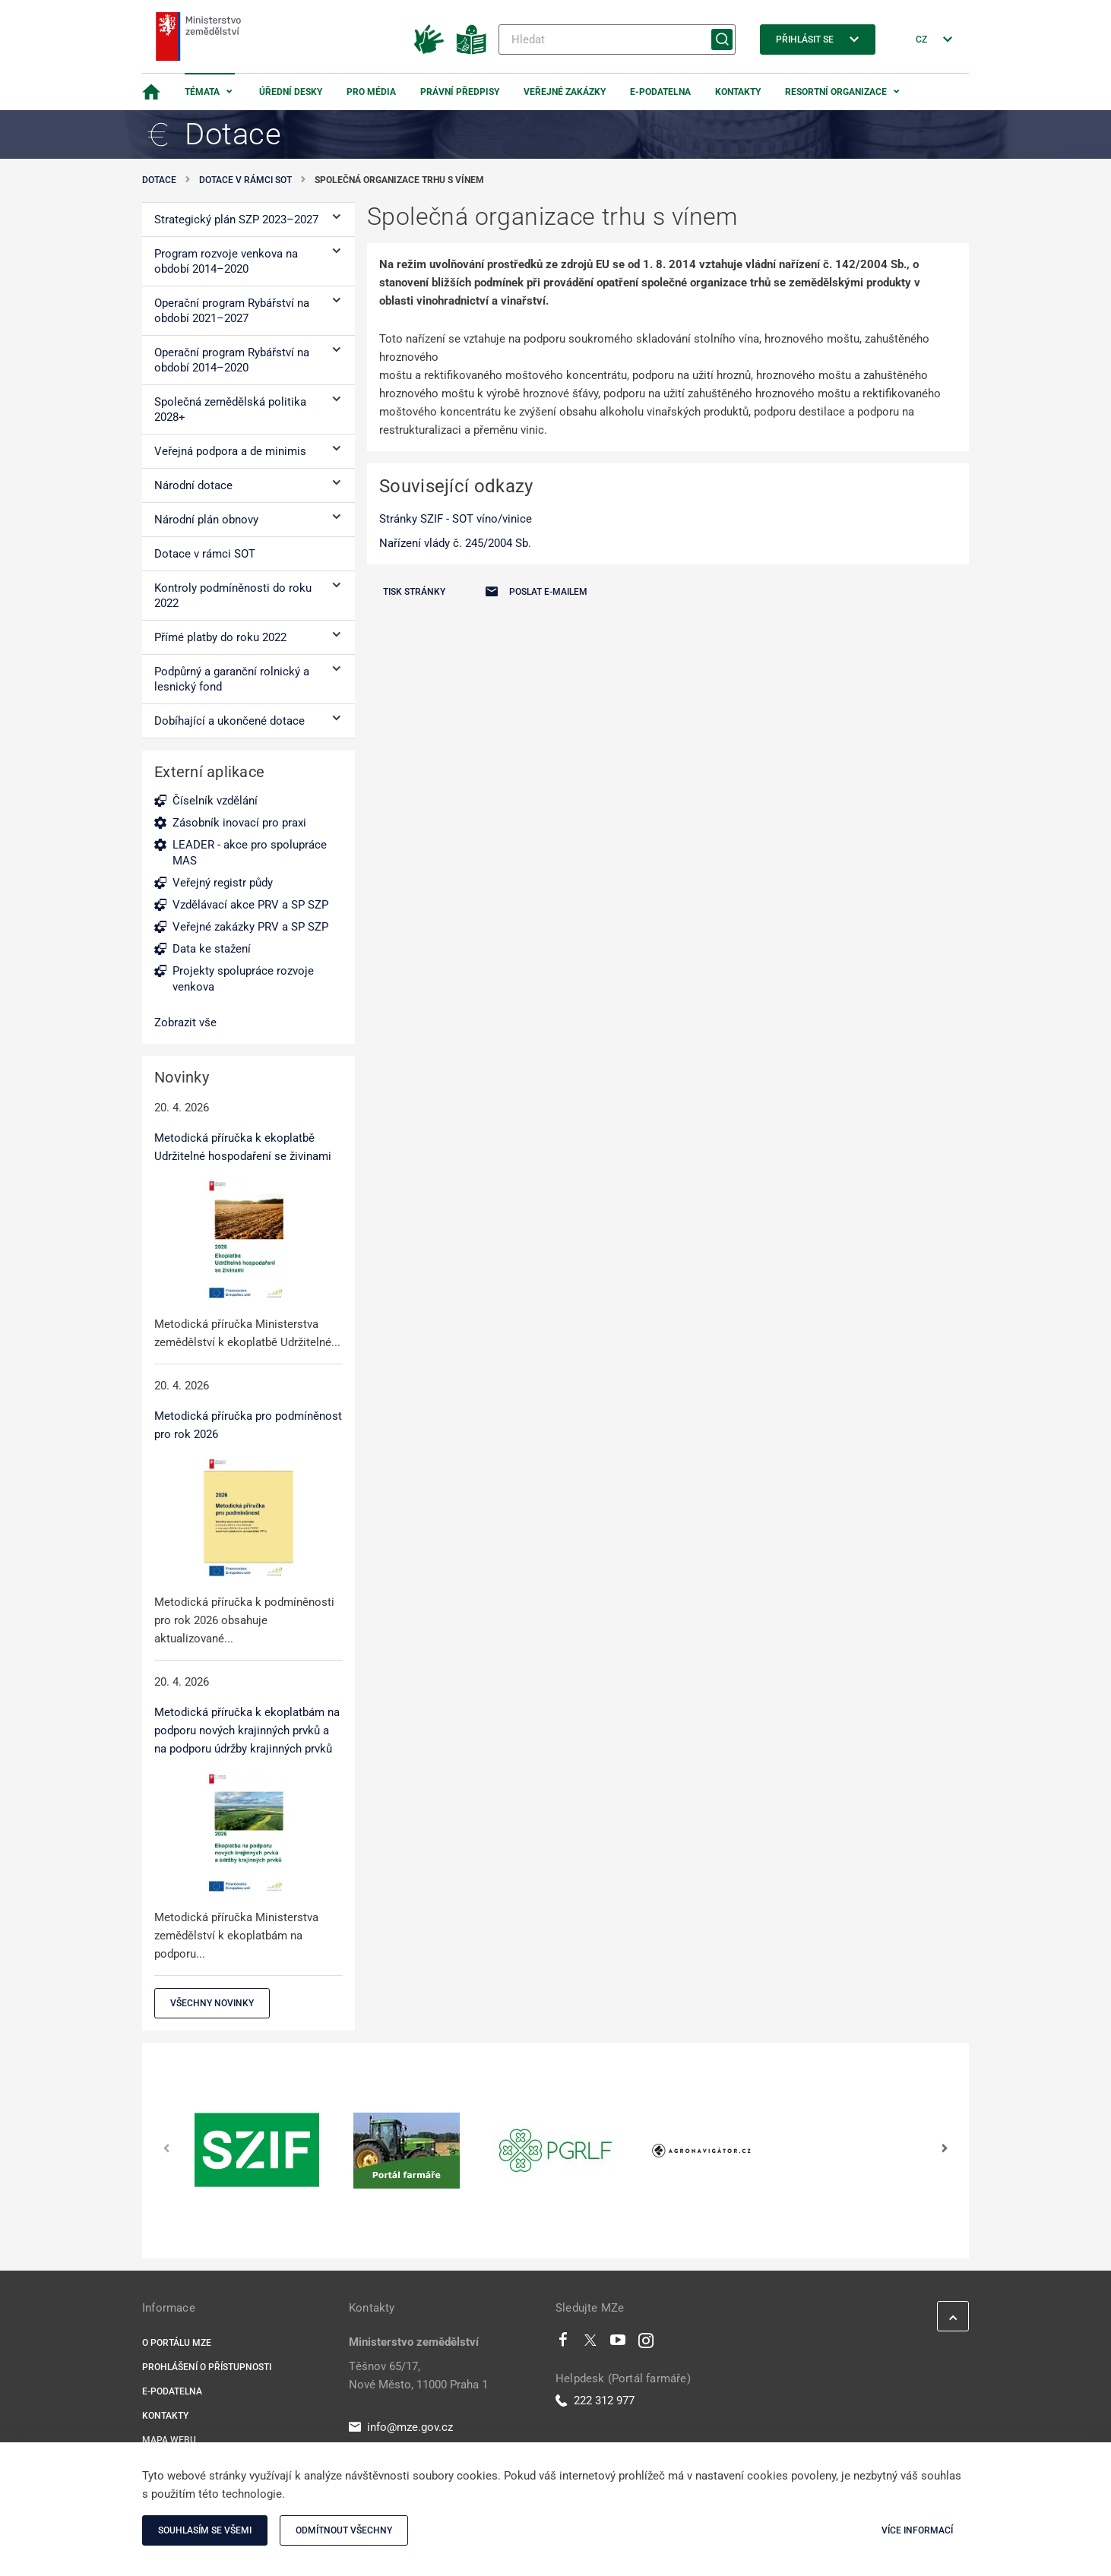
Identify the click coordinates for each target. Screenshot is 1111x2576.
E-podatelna (660, 92)
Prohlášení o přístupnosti (206, 2367)
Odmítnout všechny (344, 2530)
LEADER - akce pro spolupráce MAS (250, 853)
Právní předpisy (459, 92)
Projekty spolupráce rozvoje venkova (243, 979)
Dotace (159, 180)
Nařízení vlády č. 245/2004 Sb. (455, 543)
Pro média (371, 92)
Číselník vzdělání (215, 801)
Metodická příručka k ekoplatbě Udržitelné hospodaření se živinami (242, 1147)
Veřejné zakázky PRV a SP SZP (250, 927)
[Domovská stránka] (151, 92)
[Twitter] (590, 2343)
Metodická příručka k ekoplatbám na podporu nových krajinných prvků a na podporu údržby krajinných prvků (247, 1730)
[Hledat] (617, 39)
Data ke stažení (212, 949)
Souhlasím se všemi (205, 2530)
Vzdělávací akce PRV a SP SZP (250, 905)
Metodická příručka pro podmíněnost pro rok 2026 (248, 1425)
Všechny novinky (212, 2003)
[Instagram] (646, 2343)
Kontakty (738, 92)
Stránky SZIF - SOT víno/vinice (455, 519)
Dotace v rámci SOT (245, 180)
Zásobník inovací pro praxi (239, 823)
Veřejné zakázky (565, 92)
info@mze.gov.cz (401, 2427)
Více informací (917, 2530)
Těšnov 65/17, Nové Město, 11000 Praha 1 (418, 2375)
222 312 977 (595, 2400)
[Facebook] (563, 2343)
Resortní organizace (836, 92)
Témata (202, 92)
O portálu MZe (176, 2342)
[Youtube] (618, 2343)
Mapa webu (169, 2440)
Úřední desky (290, 92)
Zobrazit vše (185, 1022)
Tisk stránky (414, 591)
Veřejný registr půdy (223, 883)
